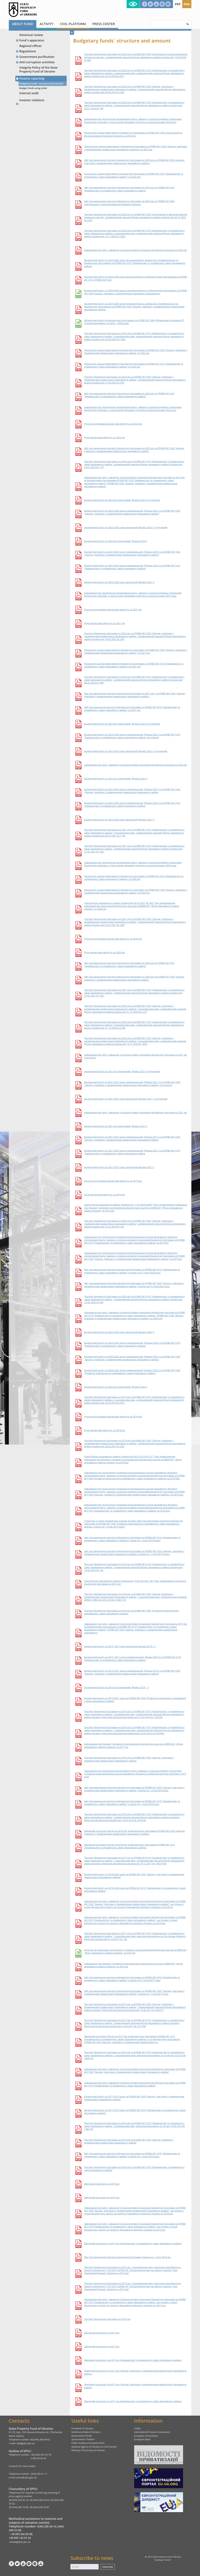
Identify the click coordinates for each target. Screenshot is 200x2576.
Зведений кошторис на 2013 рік (101, 2346)
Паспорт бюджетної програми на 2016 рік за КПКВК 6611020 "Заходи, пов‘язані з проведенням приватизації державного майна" (128, 2141)
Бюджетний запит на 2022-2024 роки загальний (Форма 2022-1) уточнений (125, 751)
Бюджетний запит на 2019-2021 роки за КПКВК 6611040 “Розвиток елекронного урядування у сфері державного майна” (135, 1700)
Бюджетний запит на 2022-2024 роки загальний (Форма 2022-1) (119, 819)
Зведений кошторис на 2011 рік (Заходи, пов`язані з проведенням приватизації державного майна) (135, 2386)
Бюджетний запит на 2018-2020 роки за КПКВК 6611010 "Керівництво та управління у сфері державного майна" (135, 1890)
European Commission (146, 2435)
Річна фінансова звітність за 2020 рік (104, 952)
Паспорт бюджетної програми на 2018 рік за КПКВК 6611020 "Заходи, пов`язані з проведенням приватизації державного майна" (129, 1759)
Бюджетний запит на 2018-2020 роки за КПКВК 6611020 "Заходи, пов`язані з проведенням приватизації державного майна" (134, 1876)
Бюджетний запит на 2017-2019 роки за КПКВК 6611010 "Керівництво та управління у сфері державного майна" (135, 2112)
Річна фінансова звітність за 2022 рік (104, 437)
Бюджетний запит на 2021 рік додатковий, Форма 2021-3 (115, 1126)
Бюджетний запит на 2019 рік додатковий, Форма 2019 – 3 (116, 1687)
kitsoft (168, 2560)
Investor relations (31, 100)
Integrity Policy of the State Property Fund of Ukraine (38, 69)
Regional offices (30, 46)
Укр (177, 4)
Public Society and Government (88, 2442)
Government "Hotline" (83, 2439)
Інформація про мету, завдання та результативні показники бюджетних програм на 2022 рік (135, 764)
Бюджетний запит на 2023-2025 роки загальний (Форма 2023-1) (119, 582)
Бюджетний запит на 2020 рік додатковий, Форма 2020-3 (115, 1387)
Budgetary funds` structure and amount (41, 83)
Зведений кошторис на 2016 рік (101, 2183)
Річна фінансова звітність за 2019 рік (104, 1194)
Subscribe (107, 2566)
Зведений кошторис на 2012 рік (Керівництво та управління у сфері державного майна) (132, 2360)
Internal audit (29, 93)
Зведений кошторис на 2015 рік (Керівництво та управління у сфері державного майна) (132, 2243)
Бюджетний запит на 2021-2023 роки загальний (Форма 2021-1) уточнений (125, 1098)
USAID (137, 2428)
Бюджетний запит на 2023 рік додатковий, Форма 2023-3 (115, 541)
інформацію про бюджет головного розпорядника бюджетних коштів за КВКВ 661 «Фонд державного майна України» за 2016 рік (133, 1965)
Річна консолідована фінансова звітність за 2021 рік (113, 609)
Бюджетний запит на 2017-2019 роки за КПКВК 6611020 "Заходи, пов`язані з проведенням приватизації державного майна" (134, 2098)
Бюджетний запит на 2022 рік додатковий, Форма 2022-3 (115, 778)
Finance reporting (30, 78)
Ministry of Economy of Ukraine (88, 2450)
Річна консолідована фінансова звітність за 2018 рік (113, 1416)
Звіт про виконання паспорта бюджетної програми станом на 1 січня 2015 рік (127, 2257)
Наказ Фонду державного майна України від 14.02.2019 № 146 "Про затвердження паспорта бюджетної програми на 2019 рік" (135, 1582)
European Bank (142, 2439)
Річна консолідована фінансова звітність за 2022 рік (113, 423)
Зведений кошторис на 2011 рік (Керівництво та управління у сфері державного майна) (132, 2401)
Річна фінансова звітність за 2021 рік (104, 623)
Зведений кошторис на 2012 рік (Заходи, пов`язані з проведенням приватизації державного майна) (135, 2372)
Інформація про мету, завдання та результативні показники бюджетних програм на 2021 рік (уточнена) (135, 1056)
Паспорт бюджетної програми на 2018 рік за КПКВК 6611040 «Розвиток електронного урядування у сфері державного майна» (131, 1612)
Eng (187, 4)
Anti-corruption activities (35, 62)
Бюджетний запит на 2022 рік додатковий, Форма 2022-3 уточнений (122, 723)
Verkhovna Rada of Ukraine (85, 2432)
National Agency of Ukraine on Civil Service (94, 2446)
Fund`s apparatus (30, 40)
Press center (103, 24)
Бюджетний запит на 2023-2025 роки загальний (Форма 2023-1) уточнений (125, 527)
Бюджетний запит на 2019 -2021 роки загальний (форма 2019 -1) (120, 1646)
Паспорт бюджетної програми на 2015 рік (107, 2319)
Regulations (26, 51)
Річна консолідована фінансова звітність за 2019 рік (113, 1181)
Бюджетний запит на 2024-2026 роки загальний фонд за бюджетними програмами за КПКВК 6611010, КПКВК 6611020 (135, 278)
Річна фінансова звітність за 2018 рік (104, 1430)
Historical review (31, 35)
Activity (46, 24)
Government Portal (81, 2435)
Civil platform (73, 24)
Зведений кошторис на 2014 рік (101, 2332)
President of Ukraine (82, 2428)
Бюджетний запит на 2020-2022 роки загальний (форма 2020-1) (119, 1332)
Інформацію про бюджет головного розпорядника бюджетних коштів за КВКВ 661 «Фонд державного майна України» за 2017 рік (133, 1745)
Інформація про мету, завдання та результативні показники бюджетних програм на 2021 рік (135, 1112)
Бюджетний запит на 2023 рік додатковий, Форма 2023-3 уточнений (122, 500)
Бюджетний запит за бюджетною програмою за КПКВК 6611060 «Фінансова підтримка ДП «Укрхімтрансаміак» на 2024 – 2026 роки (134, 322)
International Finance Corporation (152, 2432)
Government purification (35, 57)
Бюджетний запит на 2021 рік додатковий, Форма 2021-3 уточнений (122, 1071)
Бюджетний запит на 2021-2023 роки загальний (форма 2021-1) (119, 1167)
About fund (22, 24)
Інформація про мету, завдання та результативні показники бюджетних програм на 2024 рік (135, 250)
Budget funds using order (33, 88)
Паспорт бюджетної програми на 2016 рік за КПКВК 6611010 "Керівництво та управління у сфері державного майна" (134, 2169)
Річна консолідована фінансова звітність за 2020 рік (113, 938)
